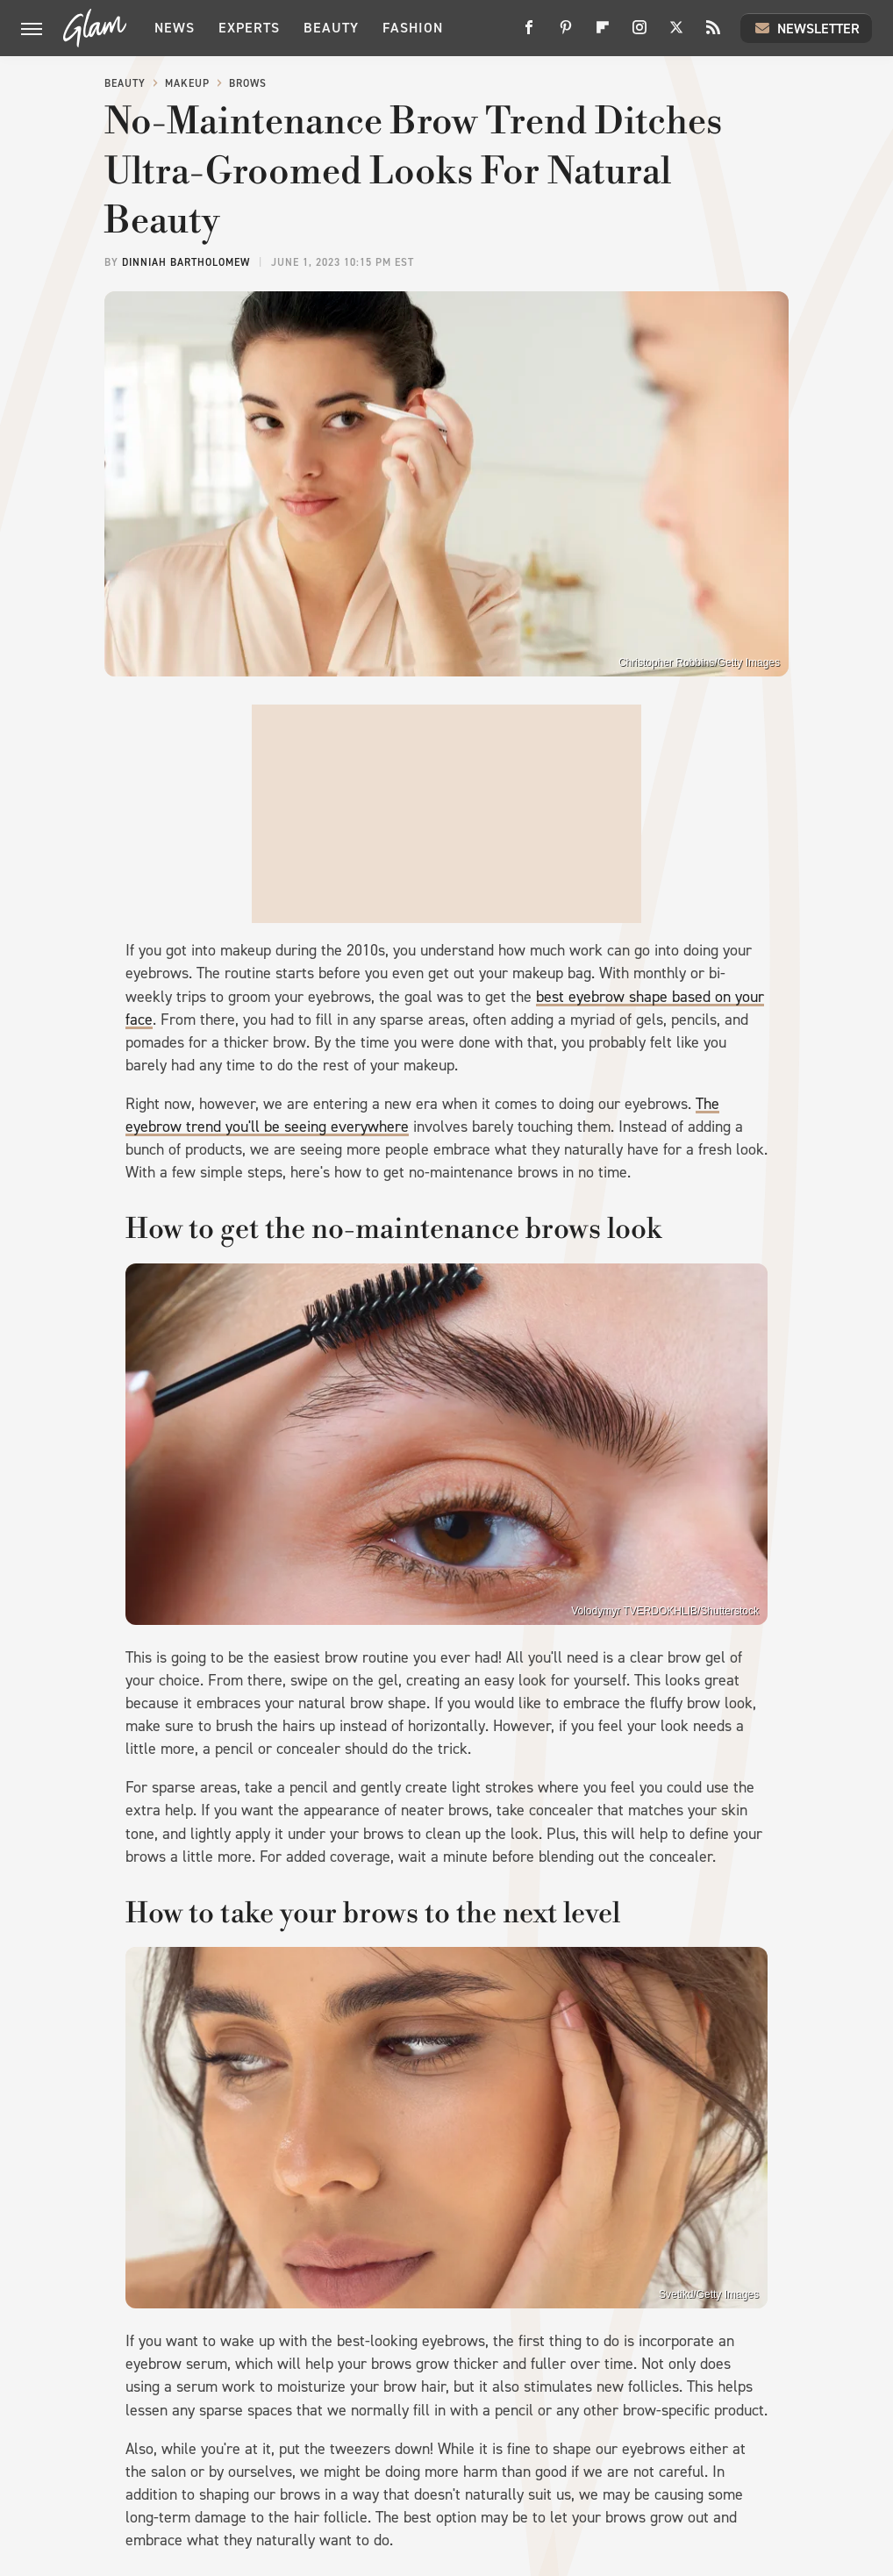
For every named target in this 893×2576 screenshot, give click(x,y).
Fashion (412, 27)
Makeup (187, 83)
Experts (249, 27)
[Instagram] (639, 33)
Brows (248, 83)
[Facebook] (529, 33)
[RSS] (713, 33)
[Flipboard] (602, 33)
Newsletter (806, 28)
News (174, 27)
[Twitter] (676, 33)
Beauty (331, 27)
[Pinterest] (565, 33)
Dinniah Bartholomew (186, 262)
